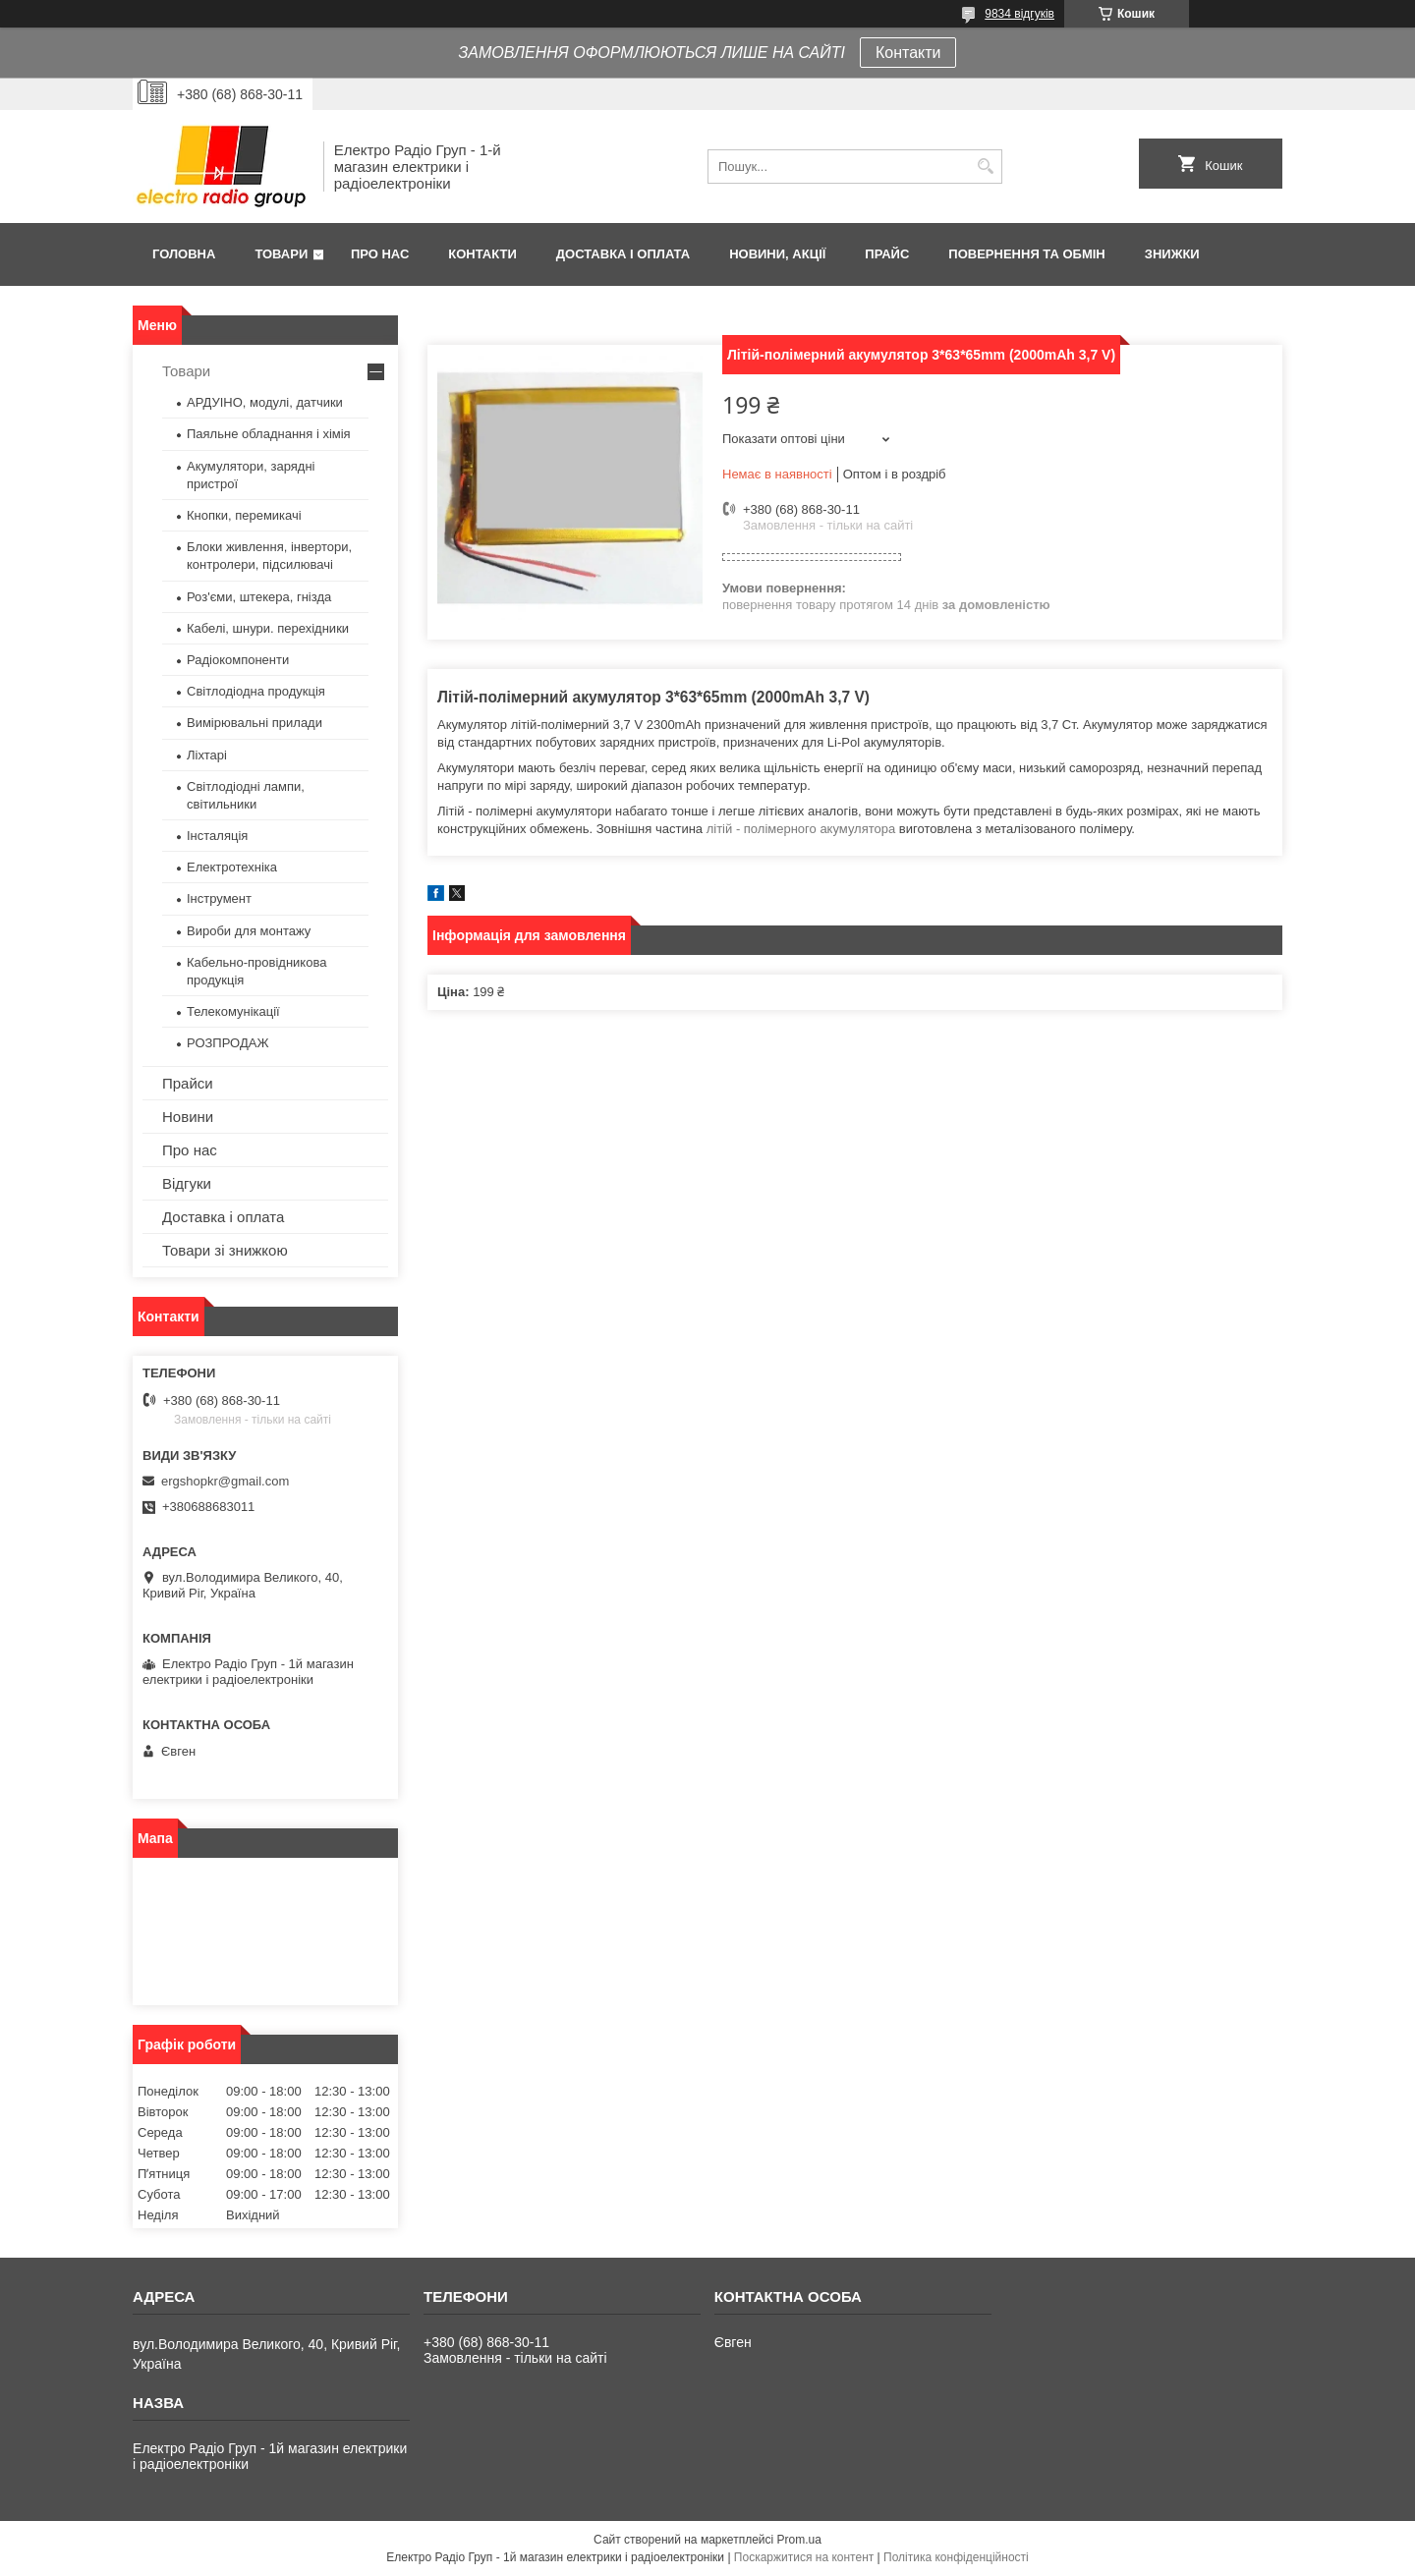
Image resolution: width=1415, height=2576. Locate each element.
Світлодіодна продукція (256, 691)
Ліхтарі (207, 755)
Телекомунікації (233, 1011)
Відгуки (186, 1183)
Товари (281, 254)
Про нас (380, 254)
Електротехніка (232, 867)
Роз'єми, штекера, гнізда (259, 596)
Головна (183, 254)
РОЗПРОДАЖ (227, 1043)
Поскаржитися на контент (804, 2557)
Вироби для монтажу (249, 931)
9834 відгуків (1019, 14)
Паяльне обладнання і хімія (269, 433)
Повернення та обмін (1026, 254)
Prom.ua (799, 2540)
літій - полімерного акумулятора (801, 828)
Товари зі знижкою (225, 1250)
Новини (187, 1116)
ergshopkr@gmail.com (225, 1481)
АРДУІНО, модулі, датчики (265, 402)
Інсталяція (217, 835)
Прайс (887, 254)
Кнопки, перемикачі (244, 515)
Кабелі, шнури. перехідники (268, 628)
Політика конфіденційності (956, 2557)
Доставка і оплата (623, 254)
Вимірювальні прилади (254, 722)
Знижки (1172, 254)
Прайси (187, 1083)
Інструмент (219, 898)
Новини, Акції (777, 254)
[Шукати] (985, 166)
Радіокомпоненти (238, 659)
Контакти (908, 52)
